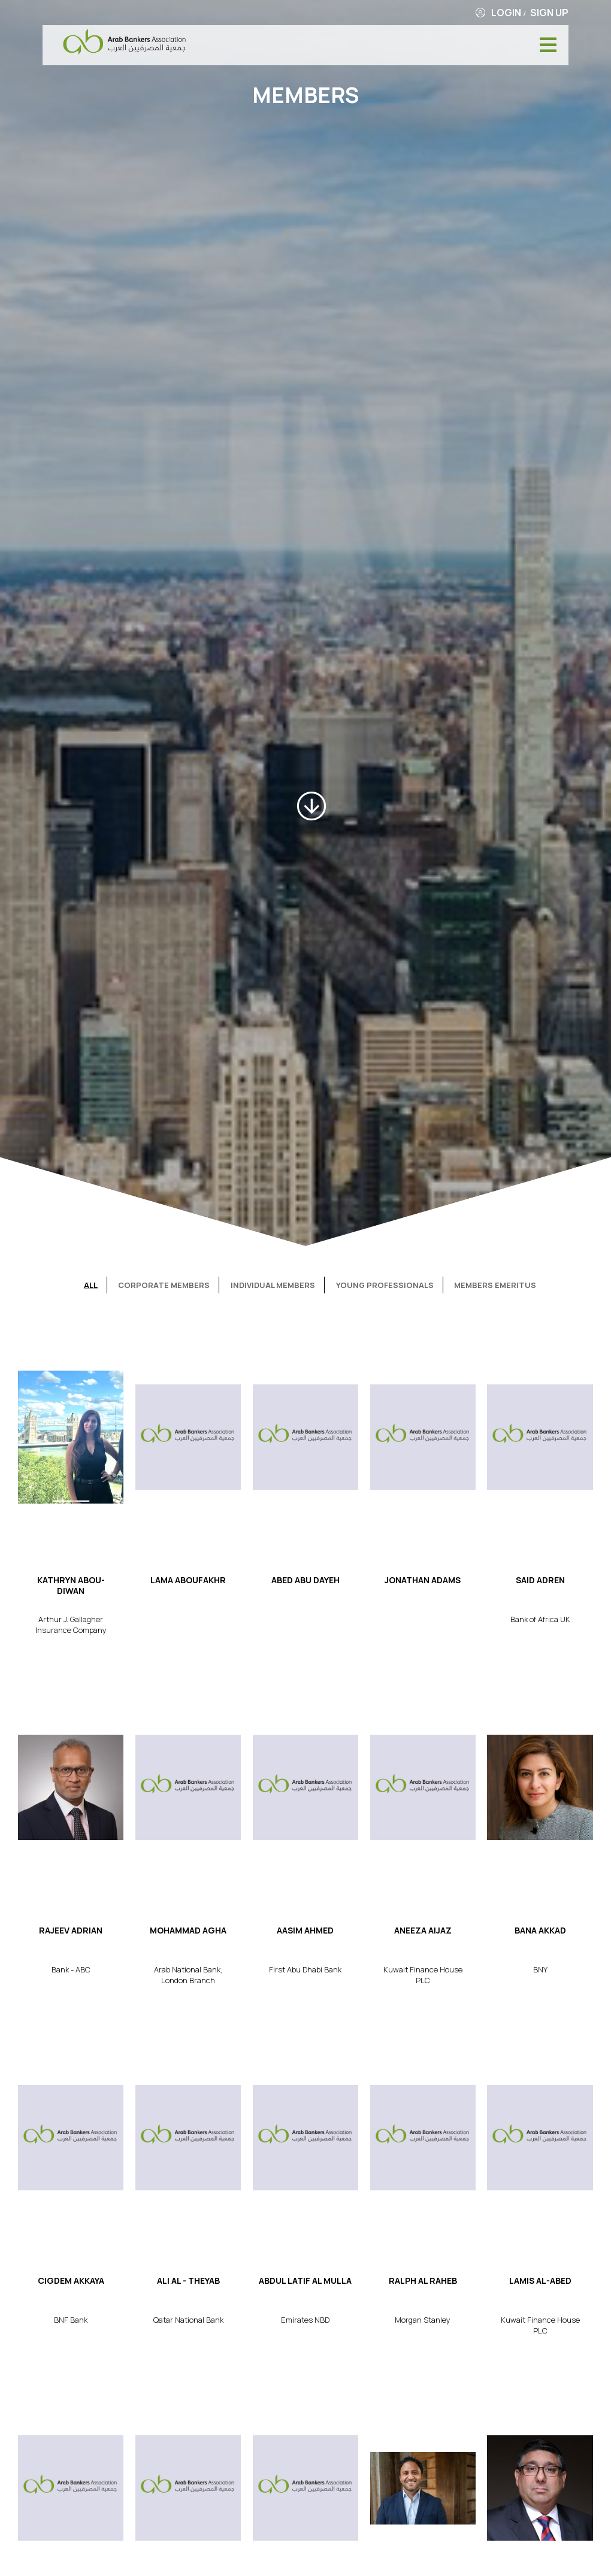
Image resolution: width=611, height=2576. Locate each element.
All (91, 1285)
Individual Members (273, 1285)
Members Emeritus (495, 1285)
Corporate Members (164, 1285)
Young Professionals (385, 1285)
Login (506, 12)
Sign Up (549, 12)
